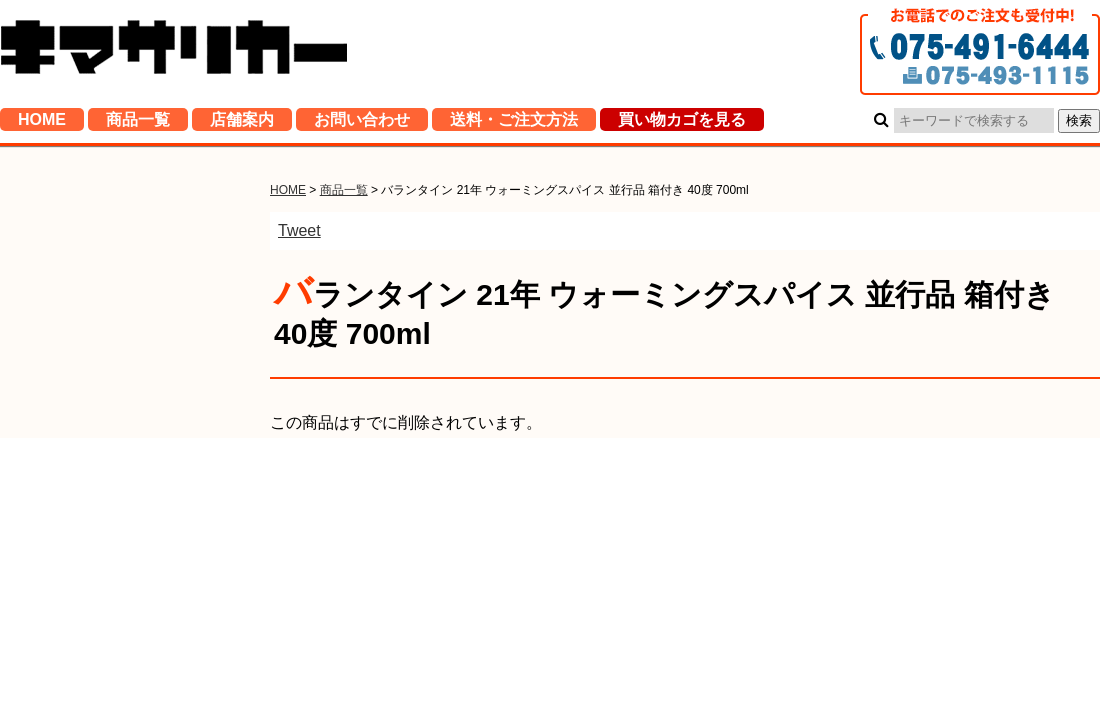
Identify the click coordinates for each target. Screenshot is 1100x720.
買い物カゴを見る (682, 124)
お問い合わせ (362, 124)
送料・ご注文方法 (514, 124)
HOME (42, 124)
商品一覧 (138, 124)
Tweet (299, 230)
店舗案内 (242, 124)
